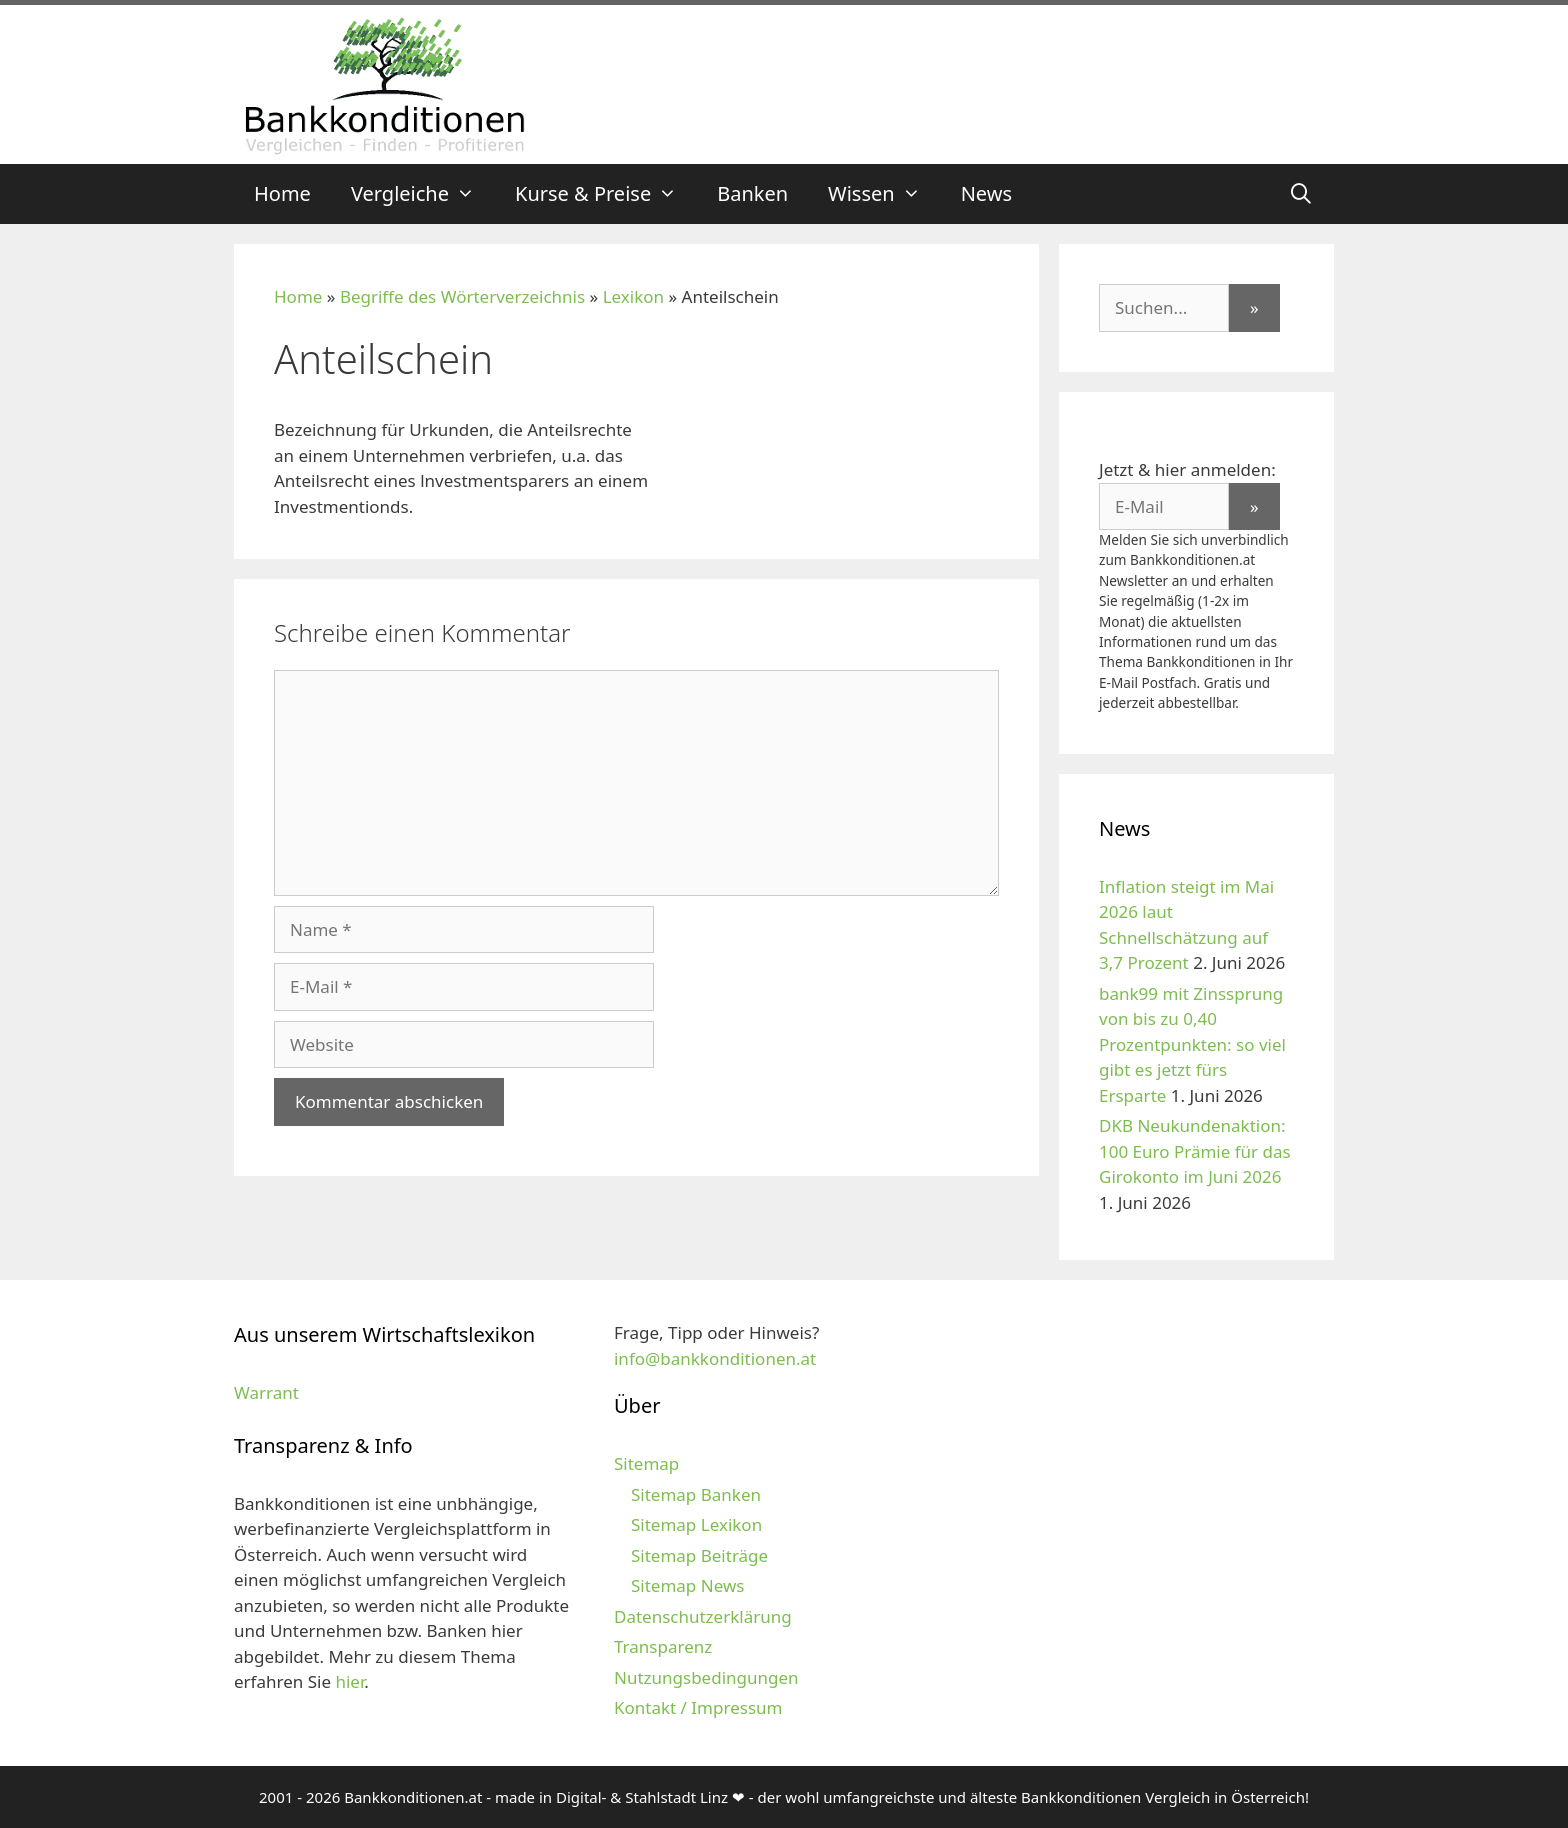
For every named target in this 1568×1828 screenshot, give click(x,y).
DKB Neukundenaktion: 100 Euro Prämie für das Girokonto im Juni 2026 (1195, 1151)
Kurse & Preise (606, 194)
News (986, 193)
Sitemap (646, 1463)
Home (282, 193)
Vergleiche (423, 194)
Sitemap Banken (696, 1494)
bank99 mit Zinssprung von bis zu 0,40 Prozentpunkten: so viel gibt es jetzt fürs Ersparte (1192, 1044)
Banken (752, 193)
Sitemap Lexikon (696, 1524)
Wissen (884, 194)
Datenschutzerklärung (703, 1616)
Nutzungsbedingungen (706, 1677)
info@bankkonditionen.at (715, 1358)
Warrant (266, 1392)
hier (349, 1681)
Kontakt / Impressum (698, 1707)
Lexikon (633, 296)
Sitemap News (687, 1585)
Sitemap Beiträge (699, 1555)
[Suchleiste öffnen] (1301, 194)
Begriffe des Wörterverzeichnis (462, 296)
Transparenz (663, 1646)
